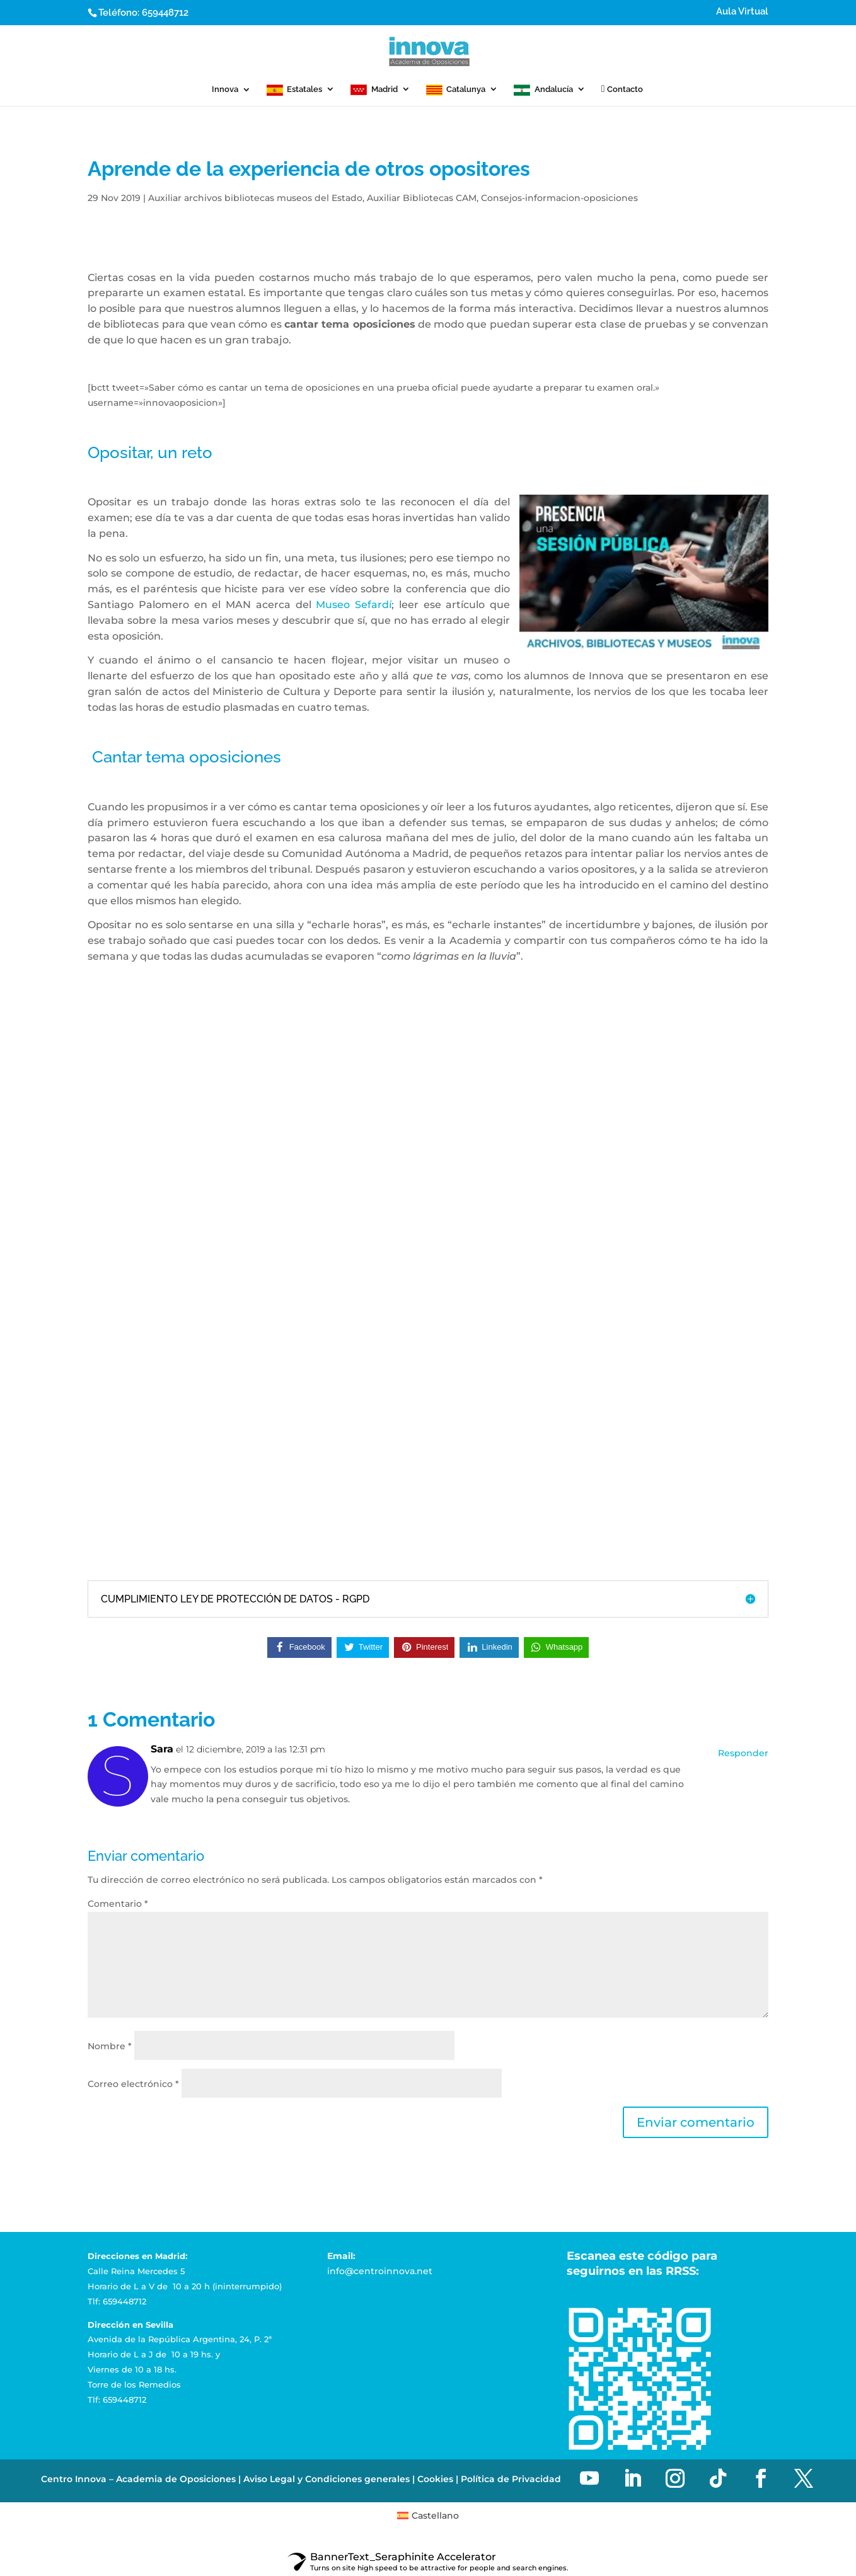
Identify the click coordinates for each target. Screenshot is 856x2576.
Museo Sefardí (353, 605)
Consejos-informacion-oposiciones (559, 198)
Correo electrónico (133, 2084)
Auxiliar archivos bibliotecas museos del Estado (255, 198)
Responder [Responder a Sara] (743, 1753)
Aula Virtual (742, 12)
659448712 (165, 12)
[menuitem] (428, 2515)
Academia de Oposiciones (176, 2479)
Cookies (435, 2479)
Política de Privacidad (511, 2479)
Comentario (118, 1903)
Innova (225, 89)
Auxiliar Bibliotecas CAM (422, 198)
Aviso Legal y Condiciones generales (326, 2479)
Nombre (110, 2046)
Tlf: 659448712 (117, 2301)
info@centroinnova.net (379, 2271)
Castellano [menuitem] (435, 2515)
